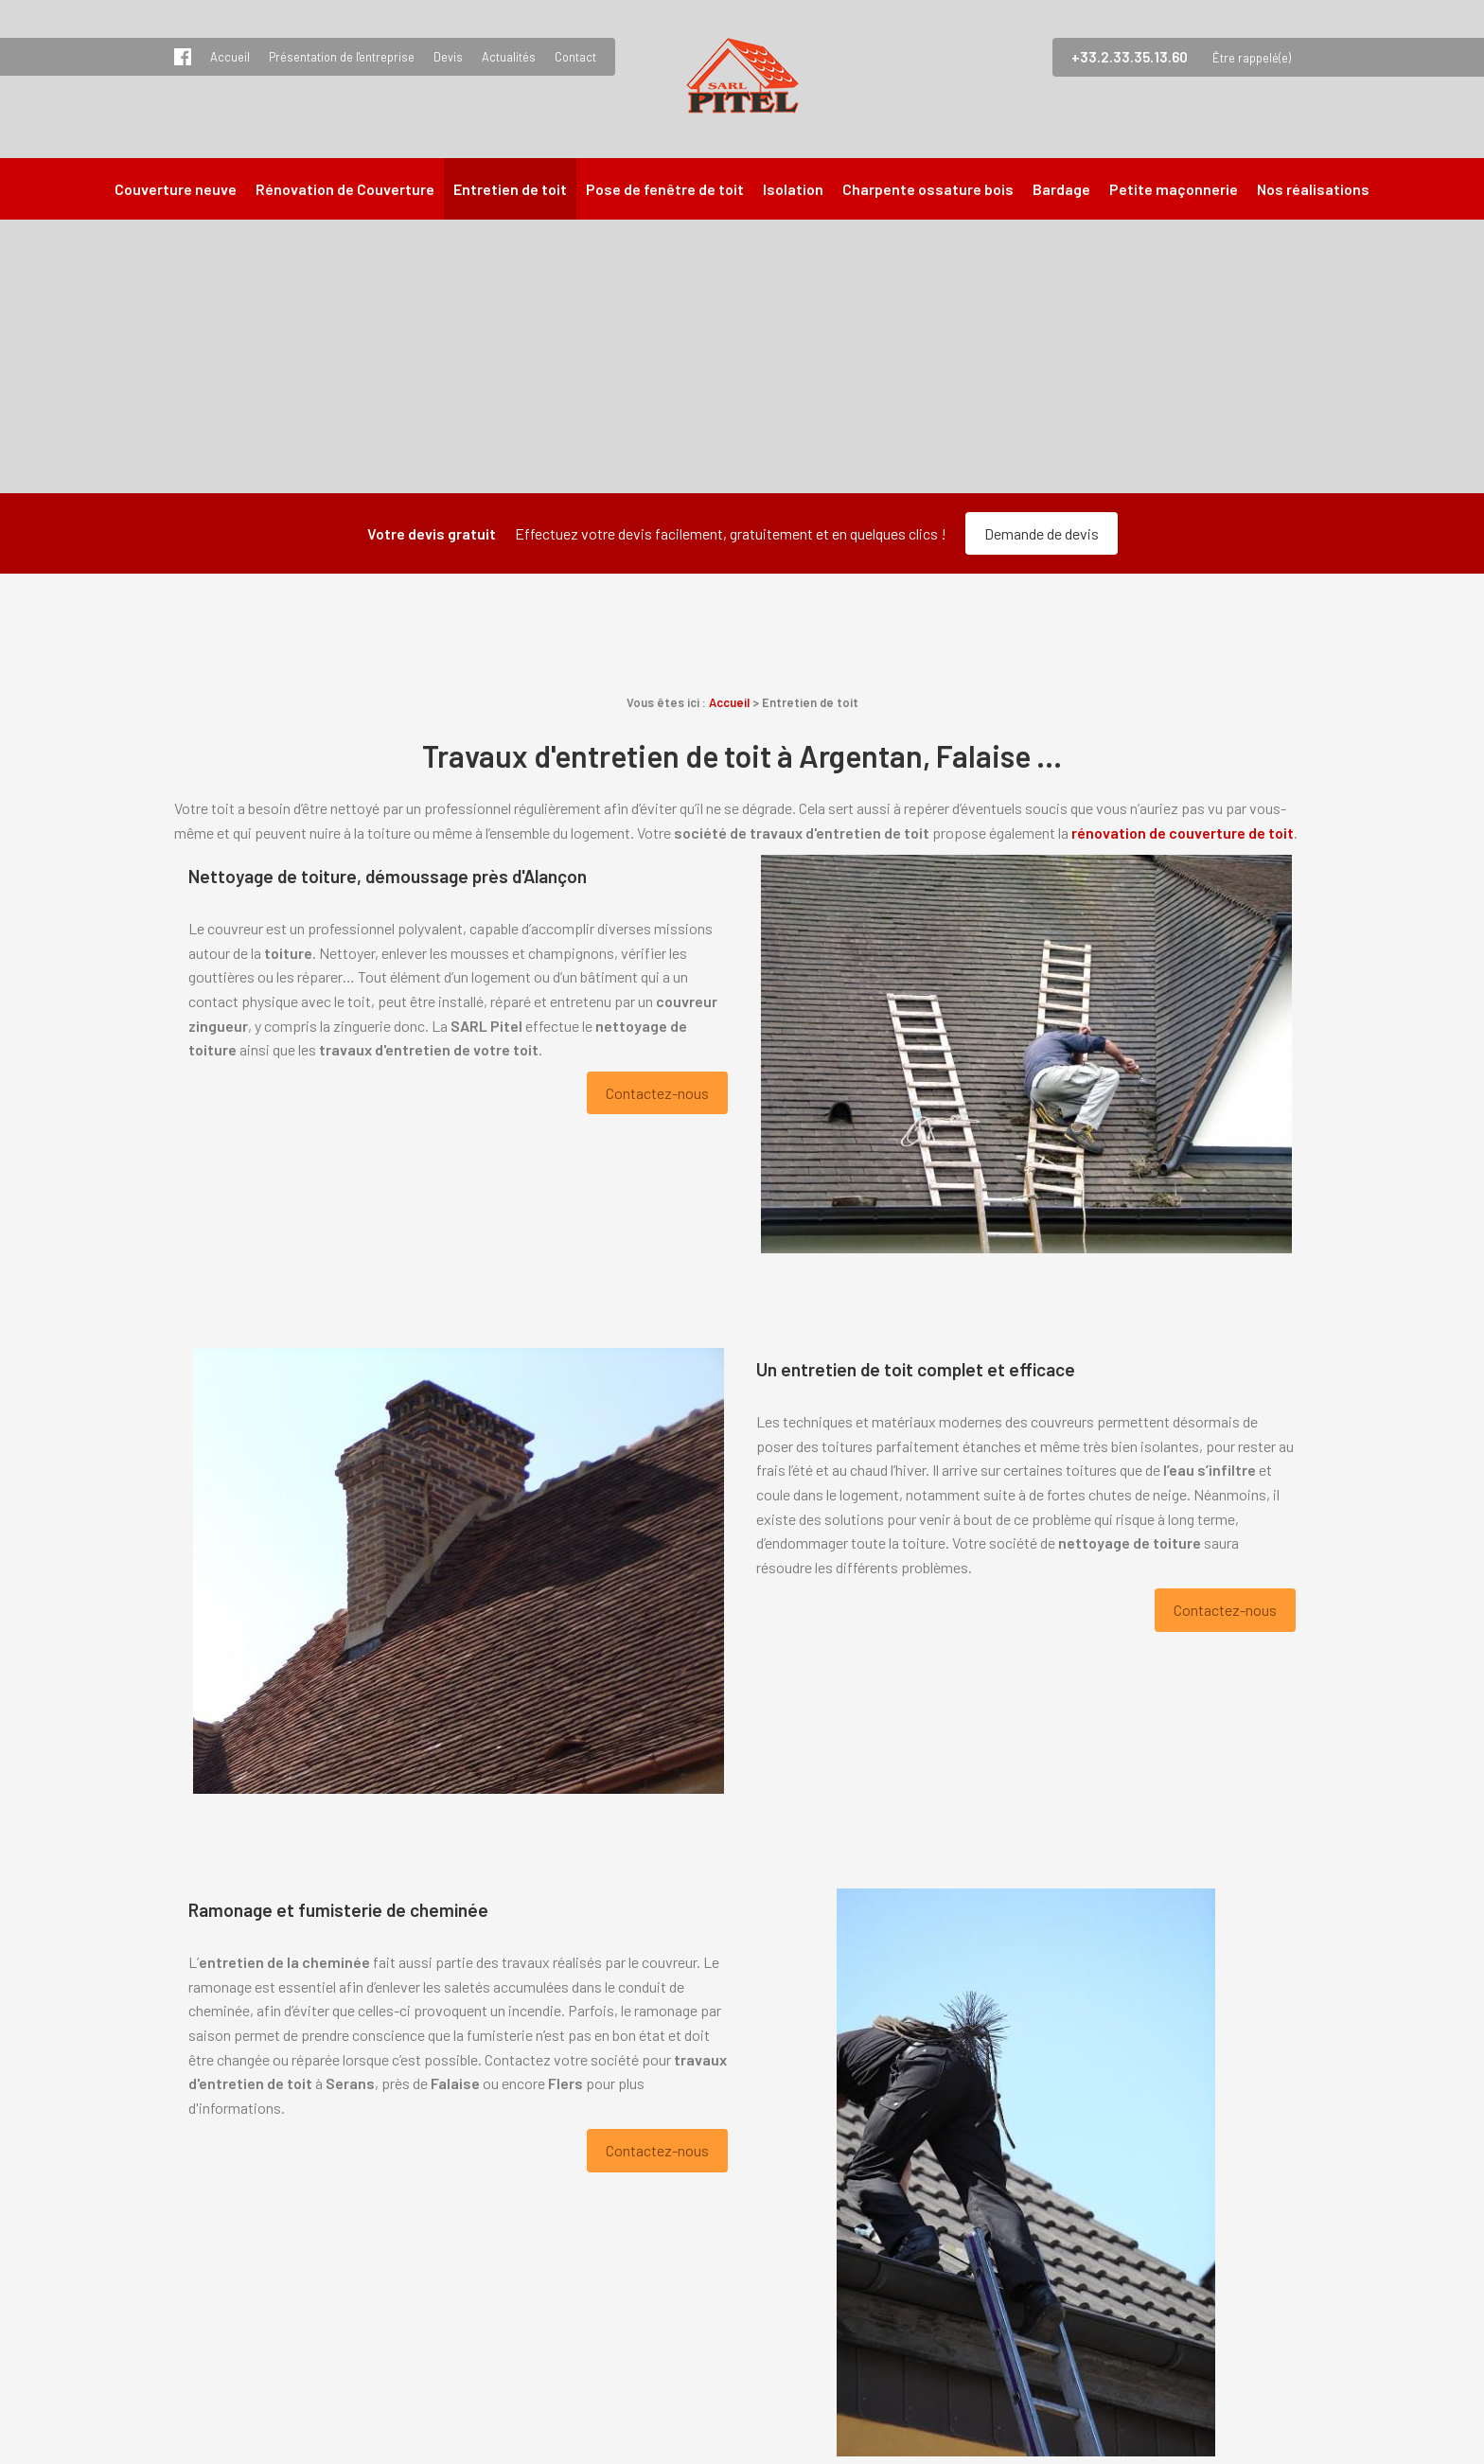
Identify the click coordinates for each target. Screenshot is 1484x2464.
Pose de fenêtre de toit (665, 189)
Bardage (1061, 189)
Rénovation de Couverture (345, 189)
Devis (448, 56)
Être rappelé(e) (1251, 57)
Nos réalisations (1313, 189)
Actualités (509, 56)
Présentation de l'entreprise (342, 56)
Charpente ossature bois (928, 189)
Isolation (793, 189)
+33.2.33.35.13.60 (1129, 56)
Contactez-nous (657, 1093)
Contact (575, 56)
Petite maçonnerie (1173, 189)
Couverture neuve (176, 189)
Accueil (230, 56)
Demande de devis (1041, 533)
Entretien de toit (510, 189)
